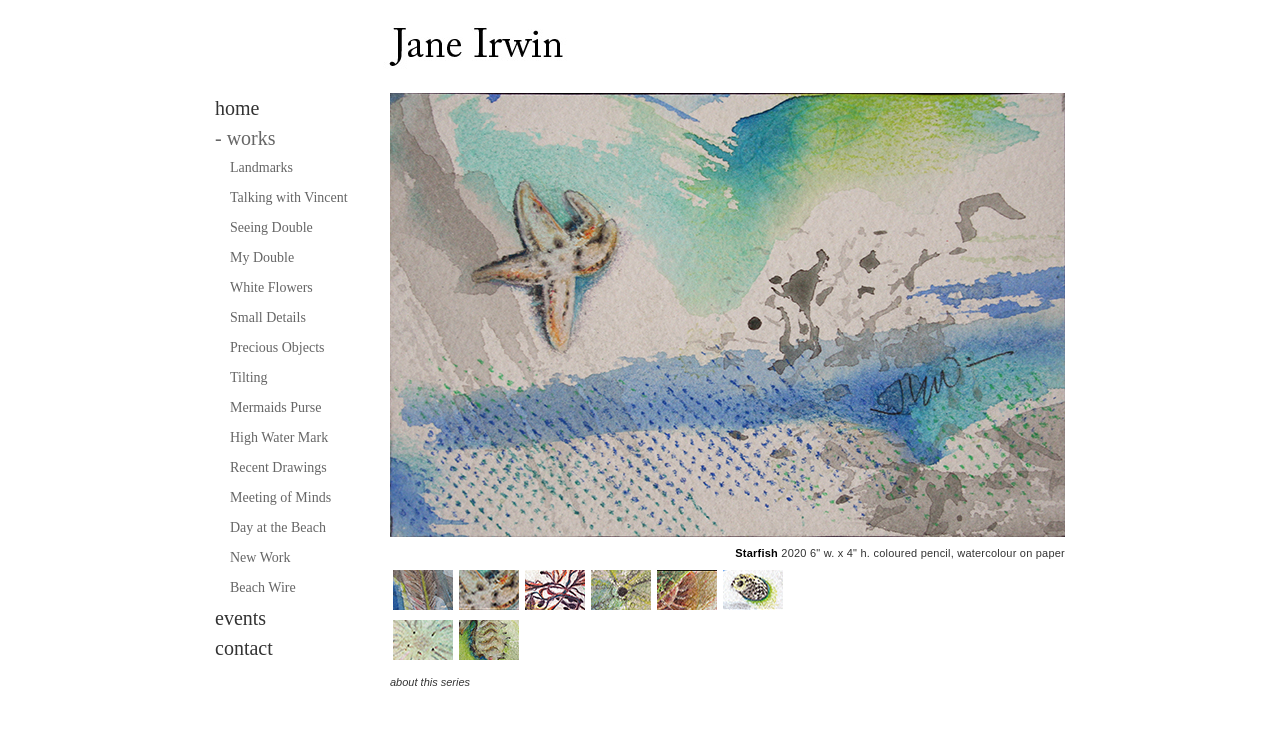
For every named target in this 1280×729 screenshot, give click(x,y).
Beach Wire (263, 587)
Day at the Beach (278, 527)
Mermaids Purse (275, 407)
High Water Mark (279, 437)
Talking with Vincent (289, 197)
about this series (430, 682)
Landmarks (261, 167)
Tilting (249, 377)
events (240, 618)
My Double (262, 257)
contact (244, 648)
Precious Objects (277, 347)
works (245, 138)
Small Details (268, 317)
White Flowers (271, 287)
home (237, 108)
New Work (260, 557)
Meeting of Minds (280, 497)
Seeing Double (271, 227)
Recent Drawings (278, 467)
